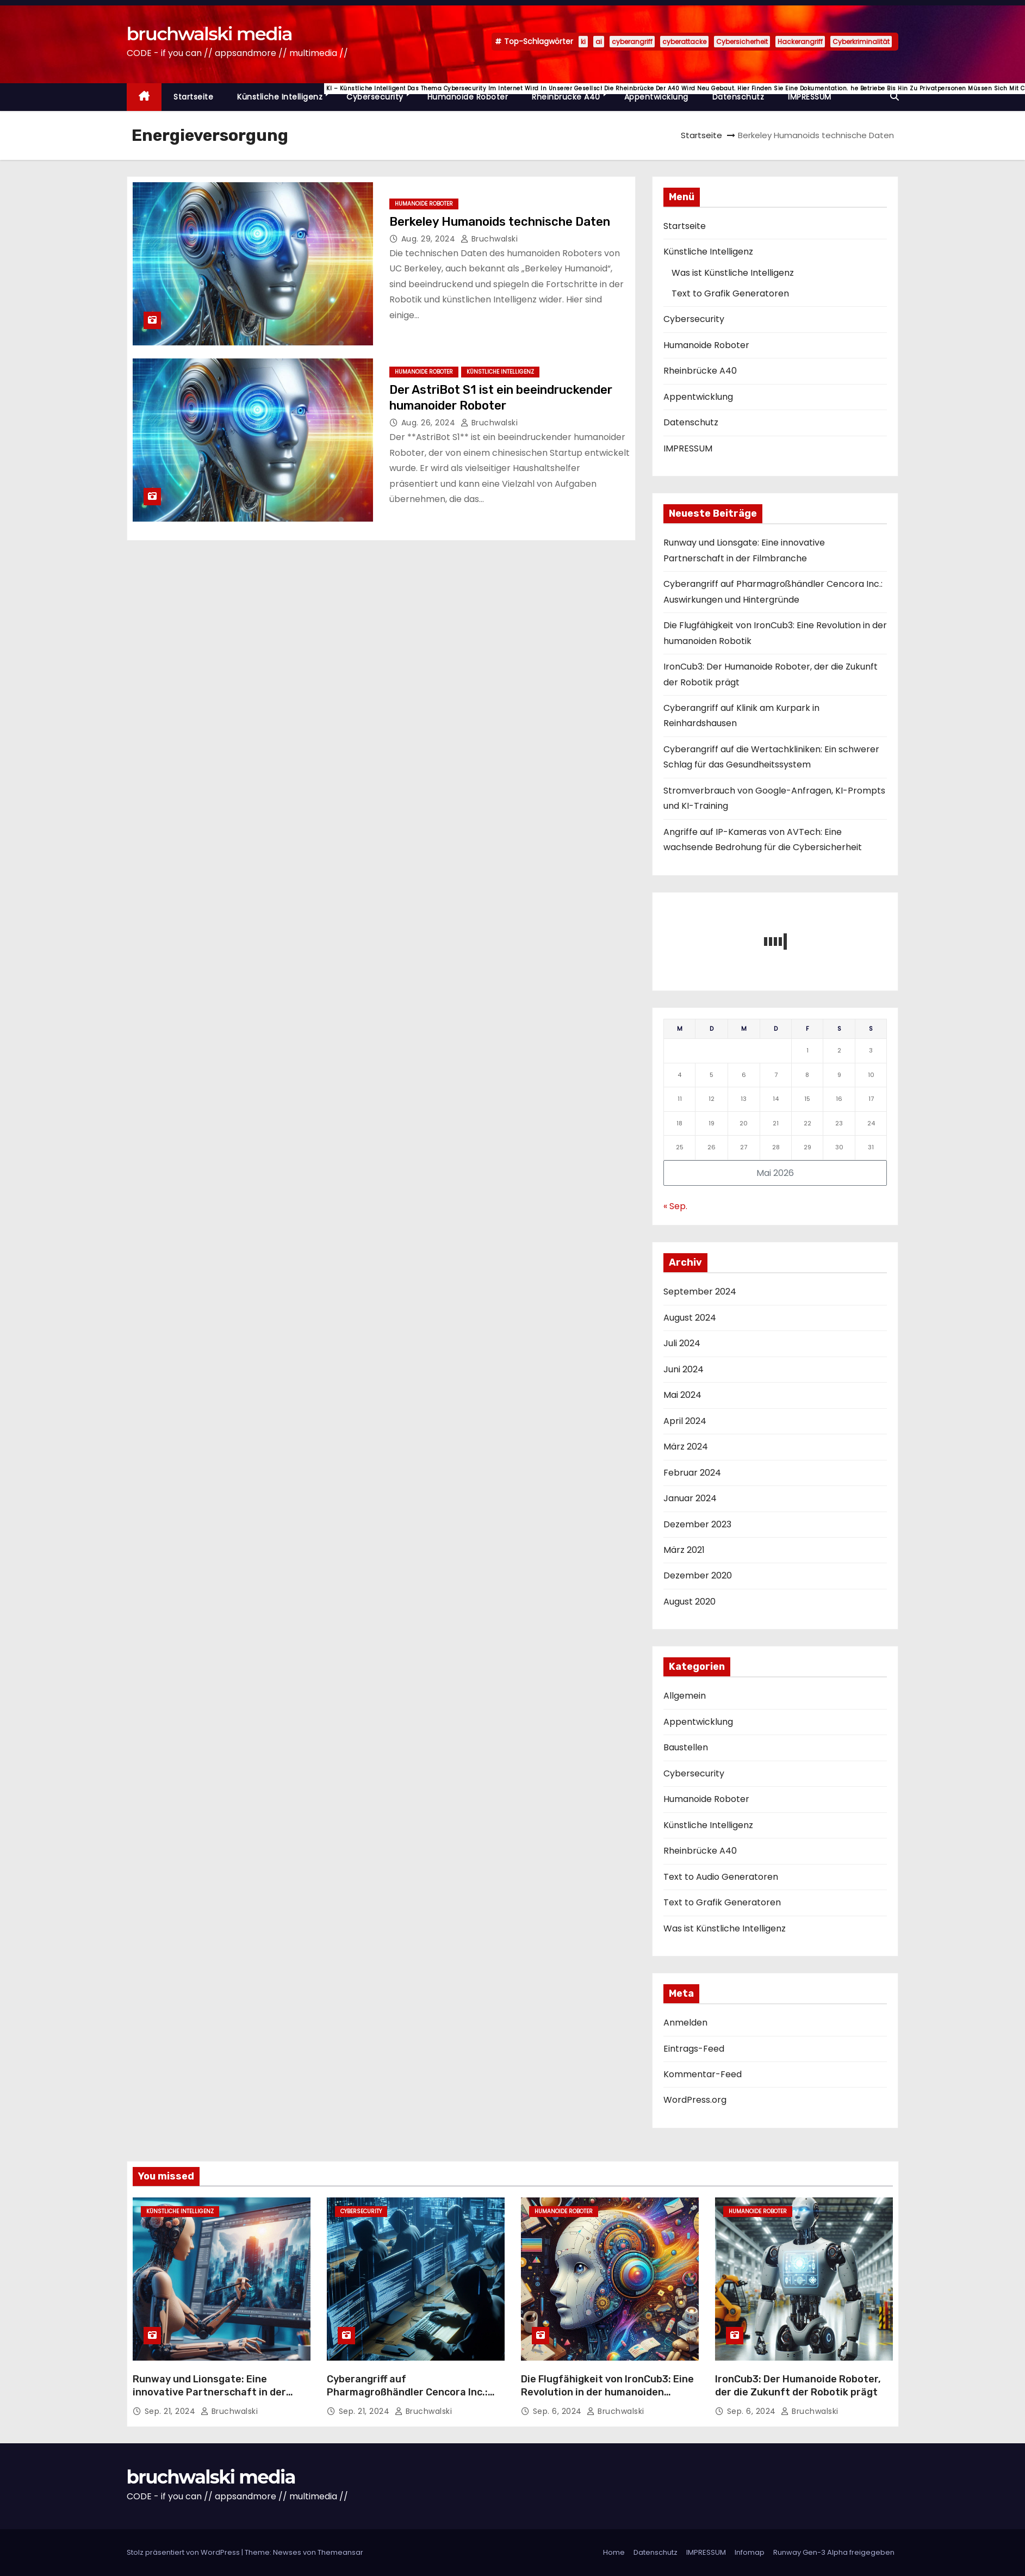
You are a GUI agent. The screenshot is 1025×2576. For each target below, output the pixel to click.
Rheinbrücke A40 (572, 92)
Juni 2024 (683, 1369)
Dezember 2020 (697, 1575)
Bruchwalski (489, 238)
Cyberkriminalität (861, 41)
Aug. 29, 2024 (429, 238)
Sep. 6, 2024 (559, 2411)
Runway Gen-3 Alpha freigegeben (833, 2552)
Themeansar (340, 2552)
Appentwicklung (656, 96)
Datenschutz (738, 96)
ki (583, 41)
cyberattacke (684, 41)
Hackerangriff (800, 41)
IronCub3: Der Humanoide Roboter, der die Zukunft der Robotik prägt (798, 2385)
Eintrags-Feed (693, 2048)
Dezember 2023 (697, 1524)
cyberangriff (632, 41)
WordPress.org (694, 2100)
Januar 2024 (690, 1498)
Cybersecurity (380, 92)
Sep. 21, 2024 (171, 2411)
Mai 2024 (682, 1395)
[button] (894, 96)
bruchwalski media (209, 33)
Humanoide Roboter (467, 96)
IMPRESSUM (809, 96)
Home (614, 2552)
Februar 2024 (692, 1472)
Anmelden (685, 2022)
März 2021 (684, 1550)
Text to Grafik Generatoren (730, 293)
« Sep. (675, 1206)
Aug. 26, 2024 (429, 422)
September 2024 (699, 1291)
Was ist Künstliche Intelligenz (733, 273)
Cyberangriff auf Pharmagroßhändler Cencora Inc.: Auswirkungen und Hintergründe (407, 2392)
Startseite (193, 96)
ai (598, 41)
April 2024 (684, 1421)
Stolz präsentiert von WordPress (184, 2552)
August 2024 (689, 1317)
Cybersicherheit (742, 41)
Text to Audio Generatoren (720, 1877)
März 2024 (685, 1446)
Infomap (750, 2552)
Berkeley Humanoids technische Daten (499, 221)
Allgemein (684, 1695)
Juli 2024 (681, 1343)
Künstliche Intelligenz (285, 92)
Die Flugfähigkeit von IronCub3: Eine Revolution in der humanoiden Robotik (607, 2392)
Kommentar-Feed (702, 2074)
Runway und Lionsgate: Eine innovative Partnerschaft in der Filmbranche (209, 2392)
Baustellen (685, 1747)
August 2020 (689, 1601)
